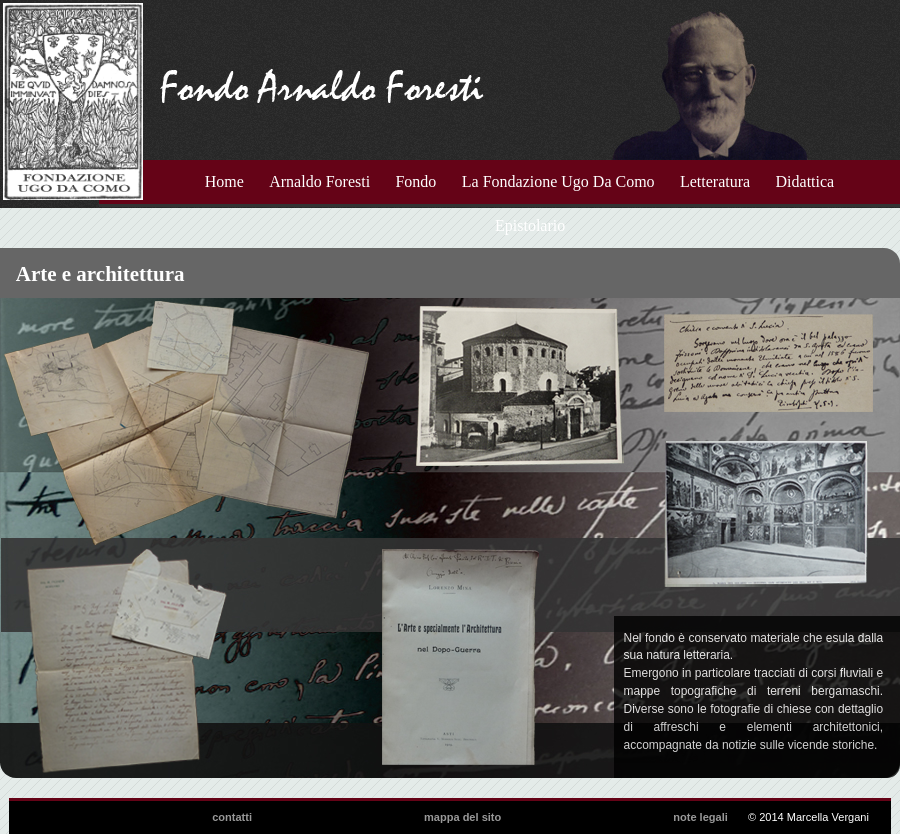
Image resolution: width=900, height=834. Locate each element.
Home (224, 181)
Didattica (805, 181)
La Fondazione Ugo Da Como (558, 181)
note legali (700, 817)
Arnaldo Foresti (319, 181)
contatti (232, 817)
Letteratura (715, 181)
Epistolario (530, 225)
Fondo (415, 181)
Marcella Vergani (828, 817)
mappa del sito (462, 817)
